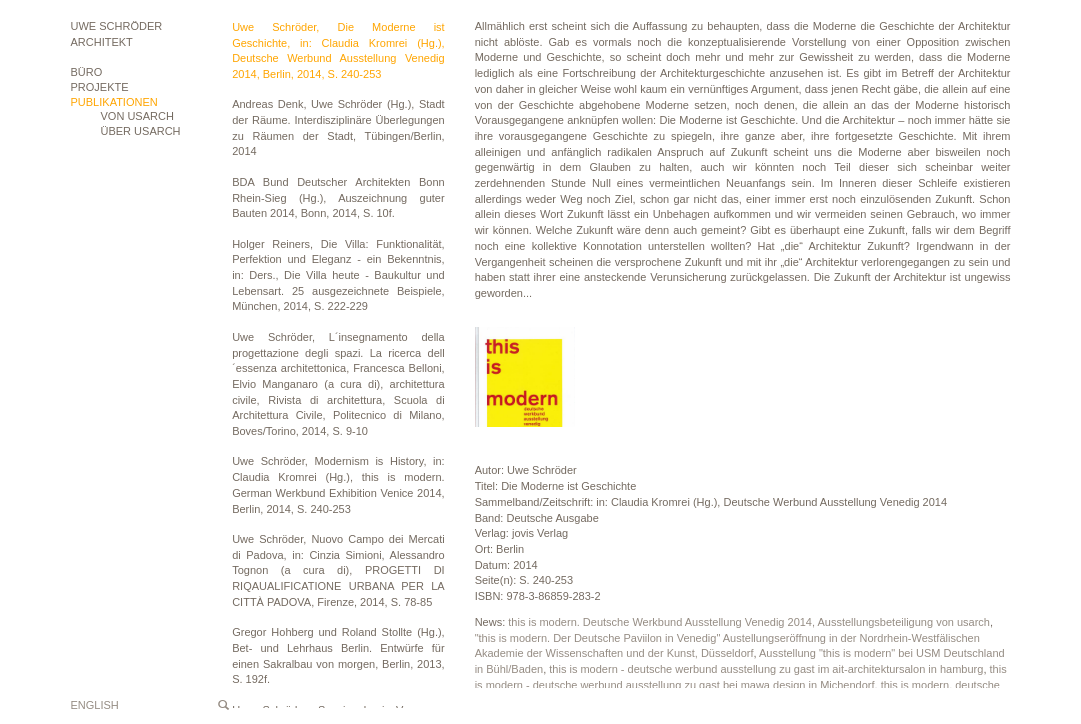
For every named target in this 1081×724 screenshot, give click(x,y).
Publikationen (114, 102)
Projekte (100, 87)
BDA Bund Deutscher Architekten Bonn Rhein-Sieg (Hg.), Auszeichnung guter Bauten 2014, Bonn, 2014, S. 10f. (338, 197)
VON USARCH (137, 116)
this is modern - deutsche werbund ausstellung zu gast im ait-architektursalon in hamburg (766, 669)
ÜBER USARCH (141, 131)
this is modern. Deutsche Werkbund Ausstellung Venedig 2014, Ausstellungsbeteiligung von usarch (749, 622)
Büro (87, 72)
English (95, 705)
